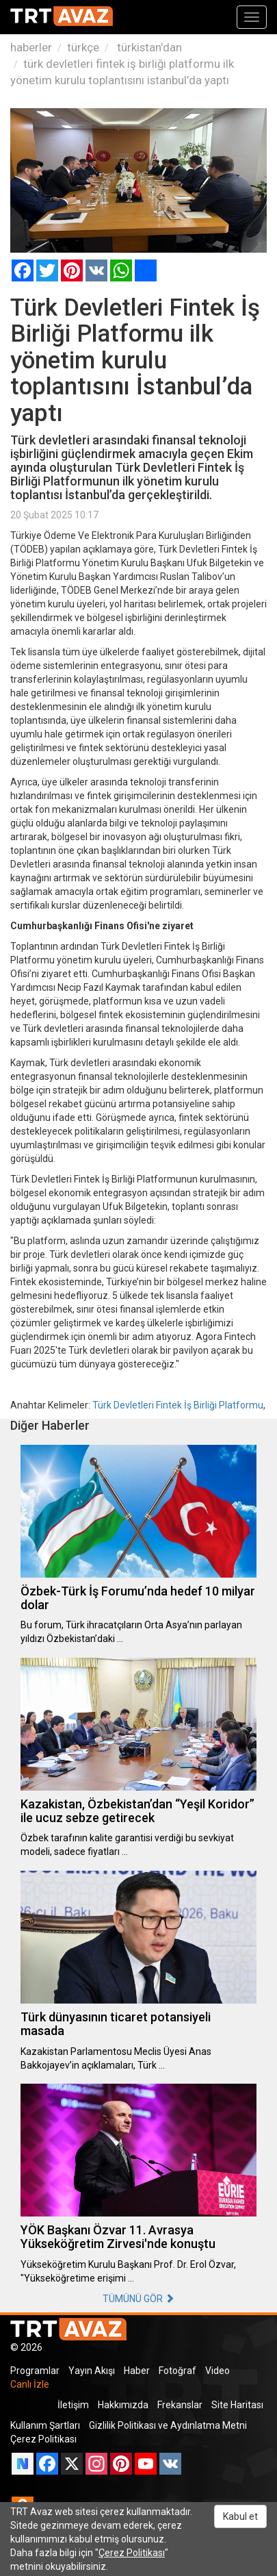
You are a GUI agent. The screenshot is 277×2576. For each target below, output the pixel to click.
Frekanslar (179, 2404)
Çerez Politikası (43, 2439)
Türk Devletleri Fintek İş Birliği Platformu (177, 1405)
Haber (137, 2370)
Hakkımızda (123, 2404)
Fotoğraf (177, 2370)
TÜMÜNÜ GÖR (138, 2298)
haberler (31, 47)
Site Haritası (237, 2404)
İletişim (73, 2404)
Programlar (35, 2370)
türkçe (83, 47)
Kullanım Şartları (45, 2425)
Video (217, 2370)
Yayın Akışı (91, 2370)
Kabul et (240, 2516)
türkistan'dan (148, 47)
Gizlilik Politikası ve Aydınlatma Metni (168, 2425)
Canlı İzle (29, 2384)
